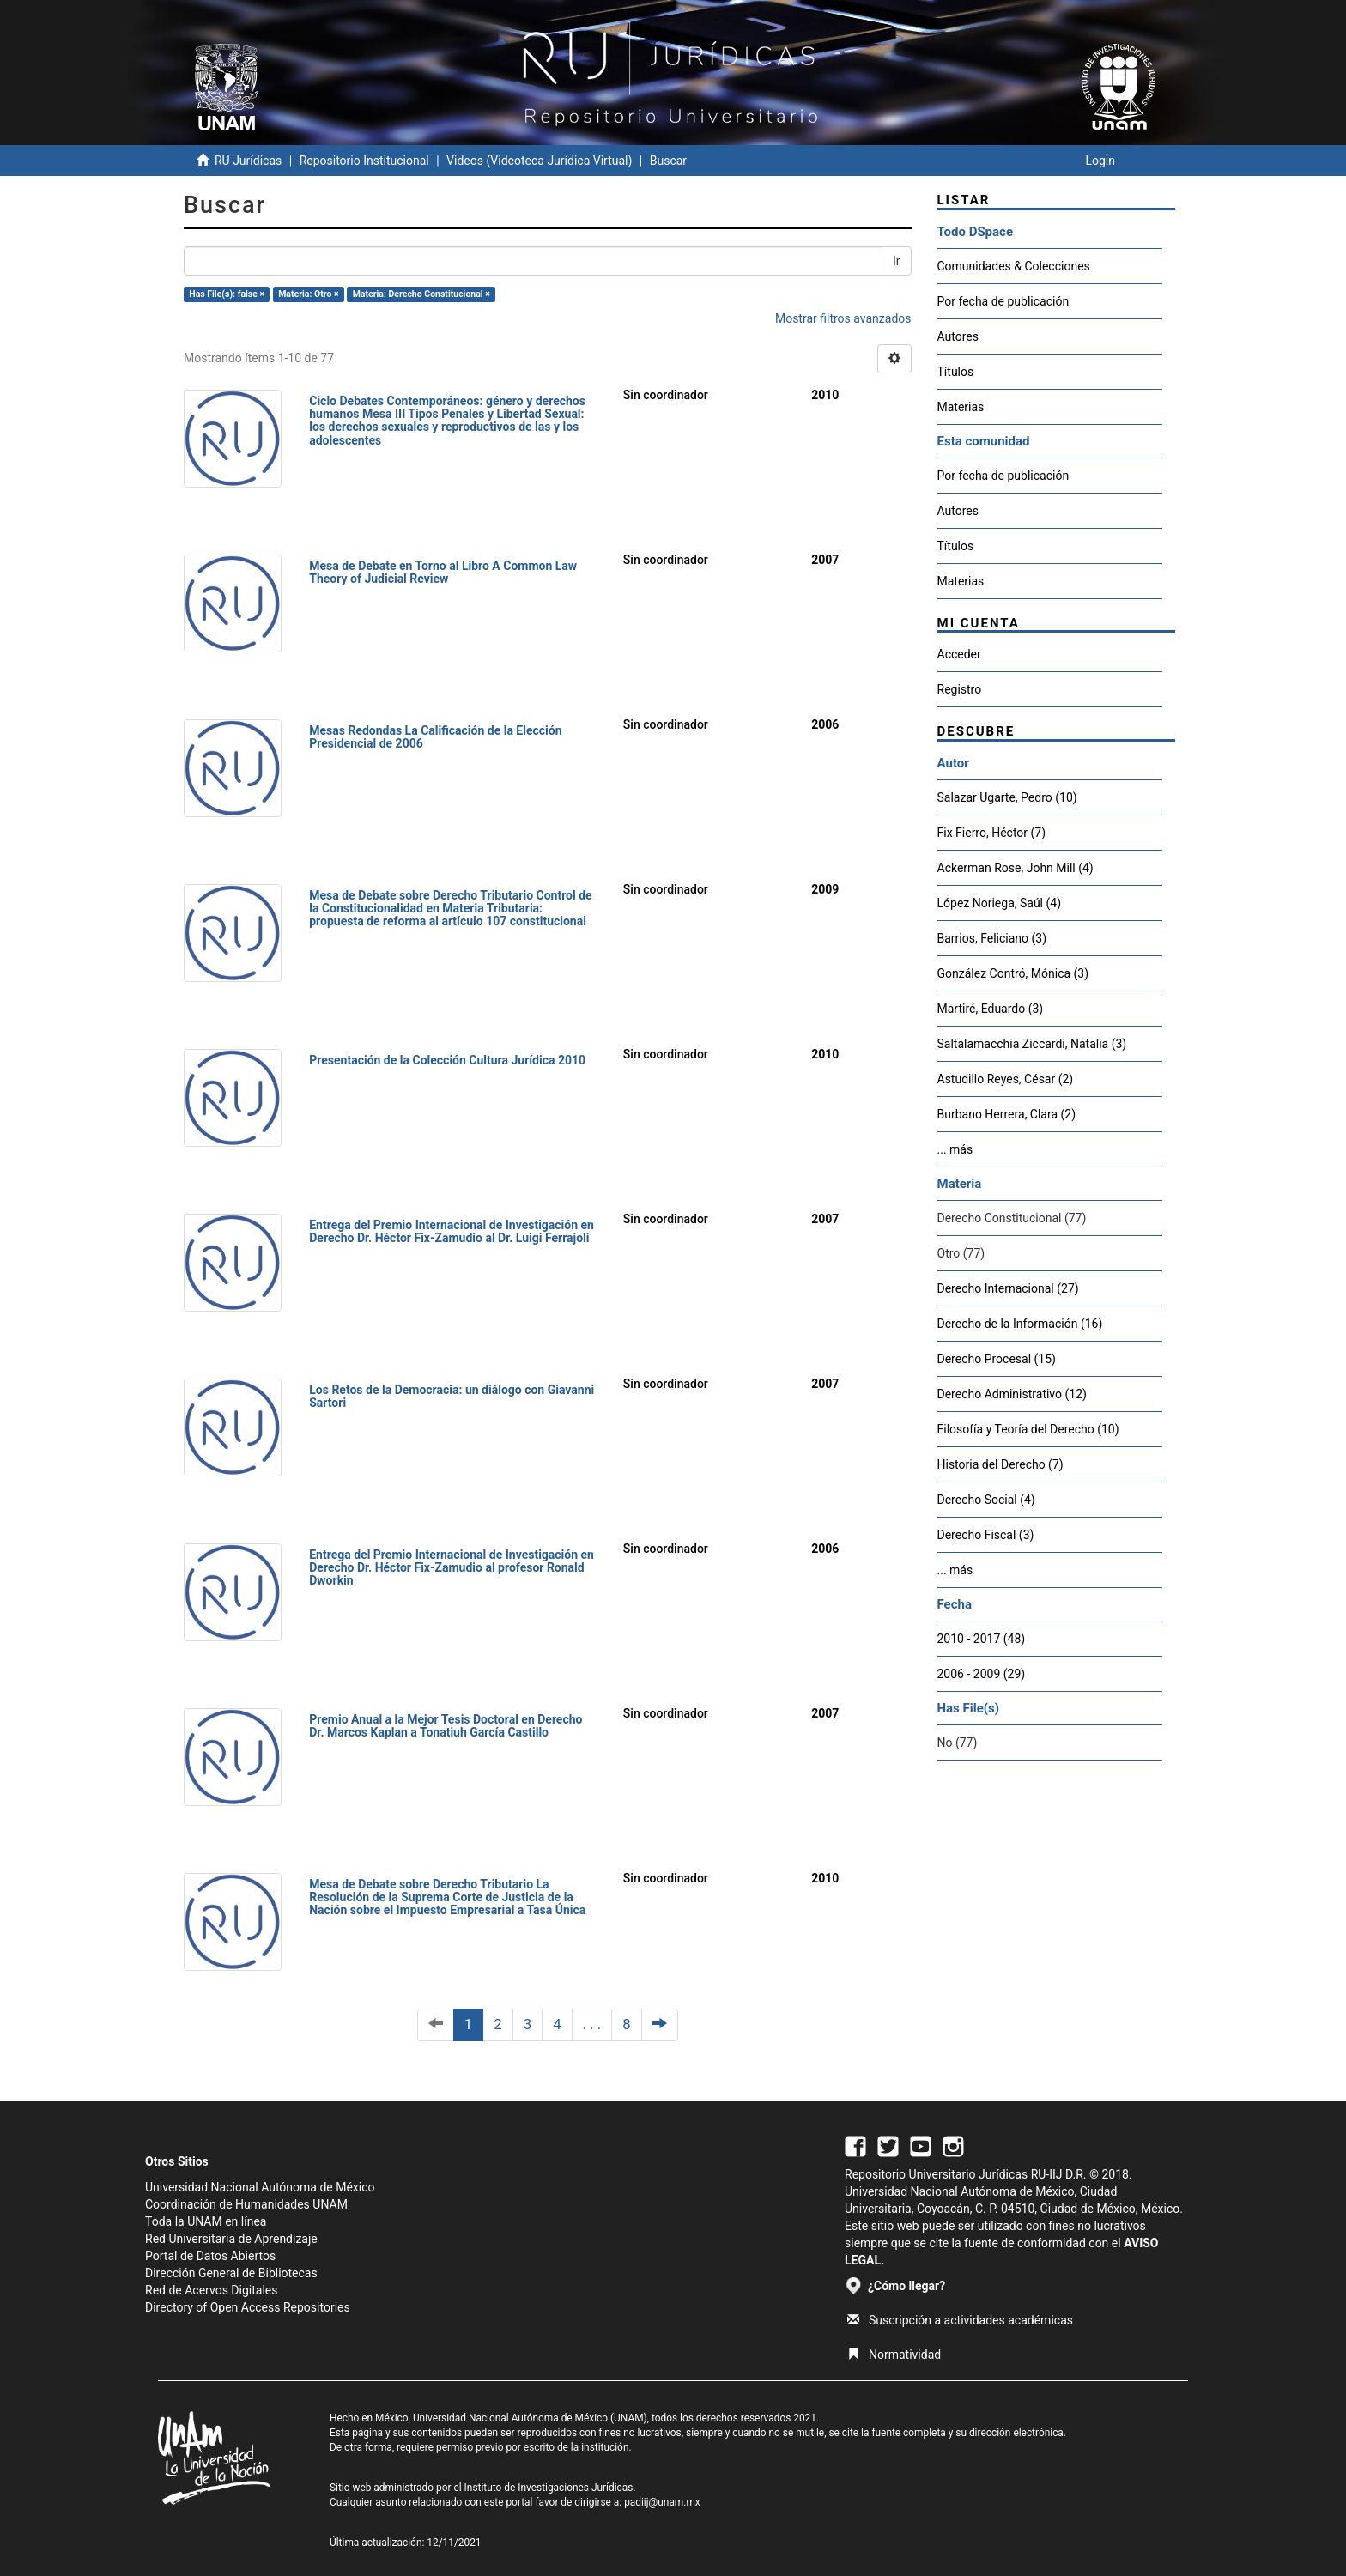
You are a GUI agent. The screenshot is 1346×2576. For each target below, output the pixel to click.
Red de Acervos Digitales (211, 2290)
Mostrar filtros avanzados (843, 318)
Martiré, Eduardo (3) (990, 1008)
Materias (961, 407)
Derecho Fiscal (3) (985, 1535)
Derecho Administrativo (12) (1012, 1394)
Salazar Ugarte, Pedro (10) (1007, 797)
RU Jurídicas (248, 160)
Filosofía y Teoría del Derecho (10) (1028, 1429)
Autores (958, 336)
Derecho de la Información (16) (1020, 1323)
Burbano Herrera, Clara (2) (1006, 1114)
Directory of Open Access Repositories (247, 2307)
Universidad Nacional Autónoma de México (260, 2187)
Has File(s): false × (226, 294)
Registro (959, 689)
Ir (896, 261)
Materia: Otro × (308, 294)
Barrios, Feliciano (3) (992, 938)
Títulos (955, 372)
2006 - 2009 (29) (981, 1674)
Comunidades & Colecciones (1013, 266)
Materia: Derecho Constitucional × (421, 294)
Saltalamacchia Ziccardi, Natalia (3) (1032, 1044)
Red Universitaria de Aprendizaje (231, 2239)
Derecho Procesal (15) (996, 1359)
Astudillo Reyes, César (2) (1005, 1079)
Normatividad (894, 2354)
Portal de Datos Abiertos (210, 2256)
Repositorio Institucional (364, 160)
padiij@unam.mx (662, 2502)
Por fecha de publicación (1003, 301)
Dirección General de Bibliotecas (231, 2273)
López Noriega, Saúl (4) (999, 903)
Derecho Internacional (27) (1008, 1288)
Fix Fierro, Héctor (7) (991, 832)
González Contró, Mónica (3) (1013, 973)
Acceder (959, 654)
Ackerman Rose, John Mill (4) (1015, 868)
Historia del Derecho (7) (1000, 1464)
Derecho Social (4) (986, 1499)
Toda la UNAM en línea (205, 2221)
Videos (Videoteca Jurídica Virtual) (539, 160)
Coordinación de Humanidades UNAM (246, 2204)
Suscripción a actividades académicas (960, 2320)
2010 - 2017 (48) (981, 1639)
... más (955, 1149)
